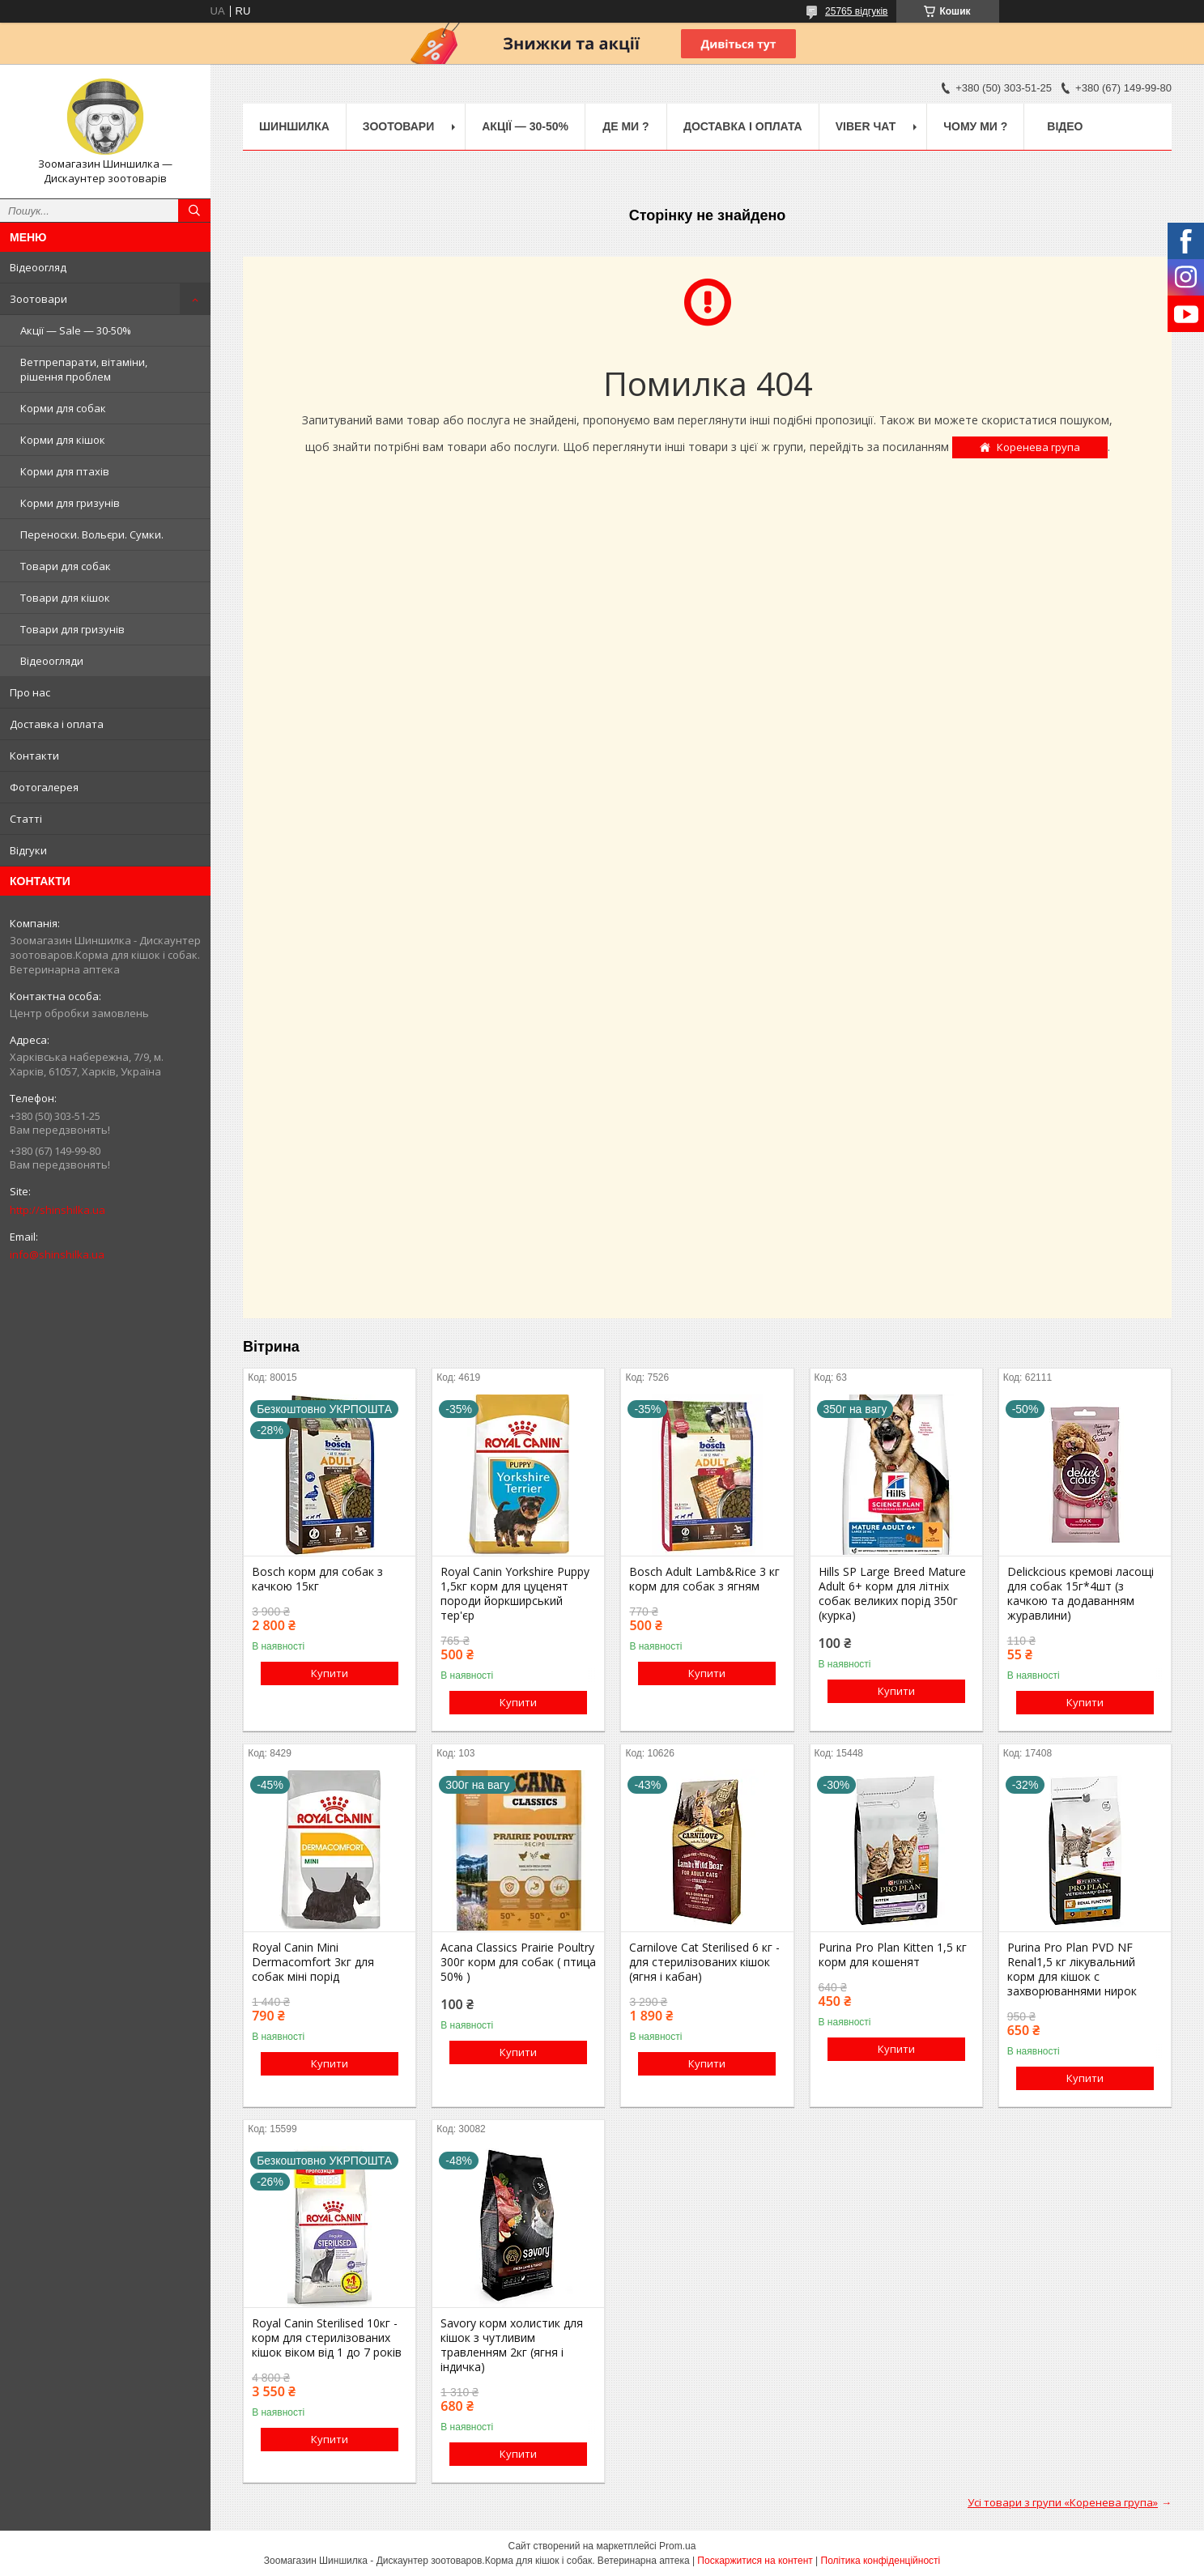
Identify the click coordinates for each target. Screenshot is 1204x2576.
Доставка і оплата (57, 724)
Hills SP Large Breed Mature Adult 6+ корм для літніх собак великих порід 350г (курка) (892, 1594)
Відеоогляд (38, 267)
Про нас (30, 692)
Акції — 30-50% (525, 126)
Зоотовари (38, 299)
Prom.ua (677, 2546)
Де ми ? (625, 126)
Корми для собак (63, 408)
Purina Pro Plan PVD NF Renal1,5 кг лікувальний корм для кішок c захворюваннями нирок (1072, 1969)
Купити (329, 1673)
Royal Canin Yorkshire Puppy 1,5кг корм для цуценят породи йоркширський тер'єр (514, 1594)
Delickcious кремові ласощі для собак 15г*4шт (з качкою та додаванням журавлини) (1080, 1594)
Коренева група (1038, 447)
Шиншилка (294, 126)
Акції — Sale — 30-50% (75, 330)
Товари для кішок (65, 597)
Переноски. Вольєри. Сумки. (92, 534)
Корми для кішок (62, 439)
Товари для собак (65, 566)
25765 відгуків (856, 11)
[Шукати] (194, 210)
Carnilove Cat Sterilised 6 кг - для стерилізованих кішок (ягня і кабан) (704, 1962)
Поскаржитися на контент (754, 2560)
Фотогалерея (44, 787)
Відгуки (28, 850)
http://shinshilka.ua (57, 1210)
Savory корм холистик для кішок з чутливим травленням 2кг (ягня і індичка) (511, 2345)
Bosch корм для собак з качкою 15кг (317, 1579)
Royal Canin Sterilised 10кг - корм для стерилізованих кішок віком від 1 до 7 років (327, 2338)
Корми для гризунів (70, 503)
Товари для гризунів (72, 629)
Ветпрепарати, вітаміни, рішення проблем (83, 369)
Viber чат (866, 126)
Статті (26, 818)
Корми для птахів (64, 471)
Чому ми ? (975, 126)
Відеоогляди (51, 661)
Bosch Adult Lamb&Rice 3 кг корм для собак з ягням (704, 1579)
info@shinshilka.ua (57, 1254)
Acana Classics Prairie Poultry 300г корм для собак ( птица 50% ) (518, 1962)
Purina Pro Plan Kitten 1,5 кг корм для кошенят (893, 1954)
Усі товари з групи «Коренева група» (1063, 2502)
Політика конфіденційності (881, 2560)
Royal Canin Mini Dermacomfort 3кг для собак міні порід (313, 1962)
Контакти (34, 755)
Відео (1065, 126)
